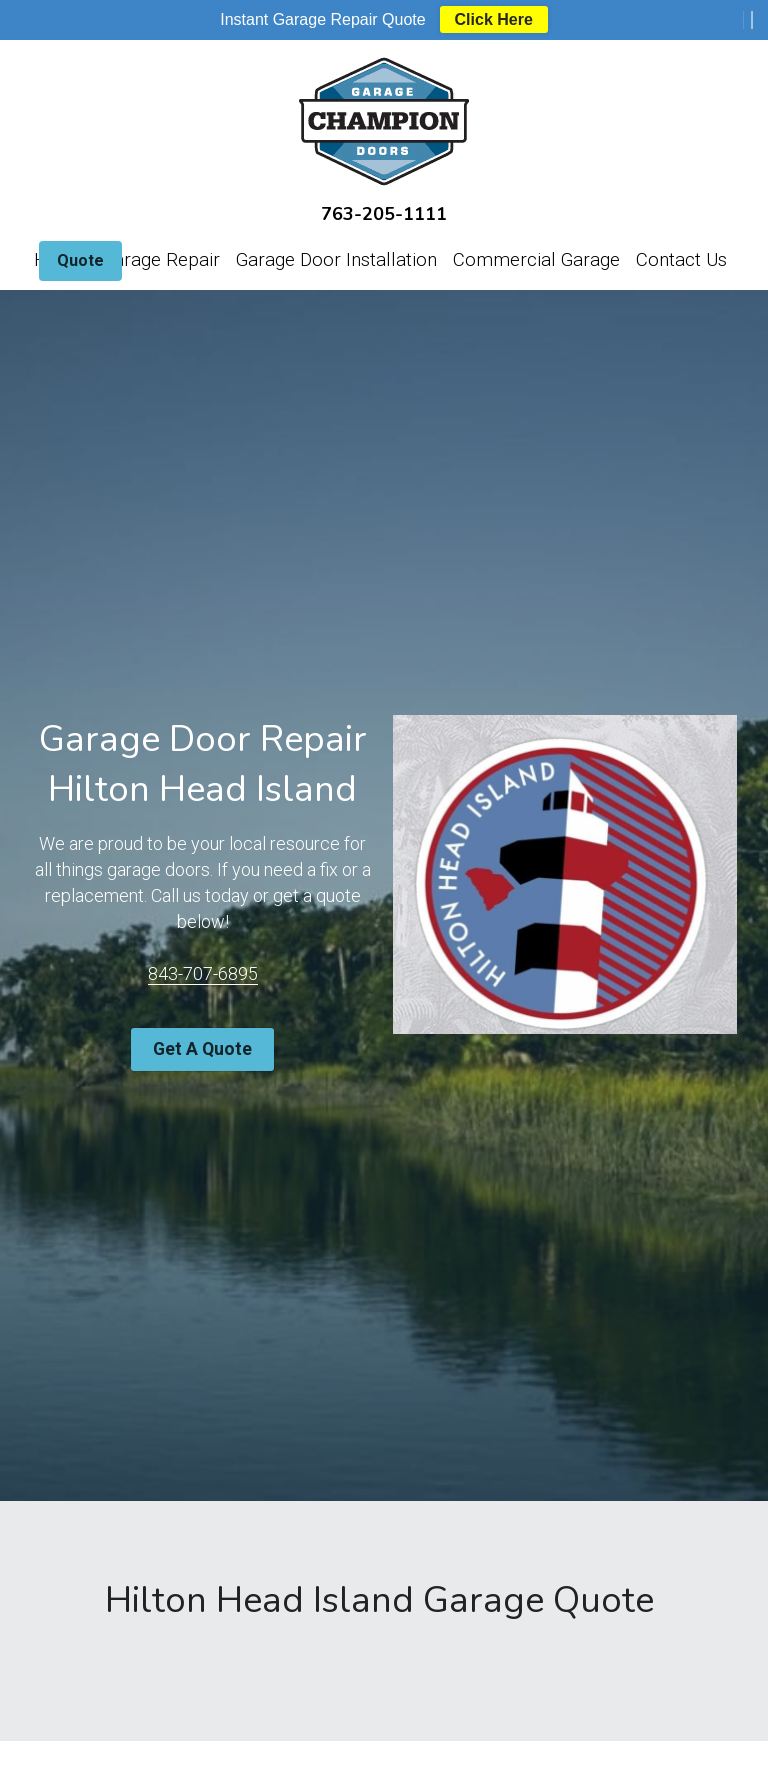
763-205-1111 (384, 214)
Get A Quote (201, 1046)
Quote (80, 260)
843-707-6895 (201, 972)
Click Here (494, 19)
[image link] (384, 117)
